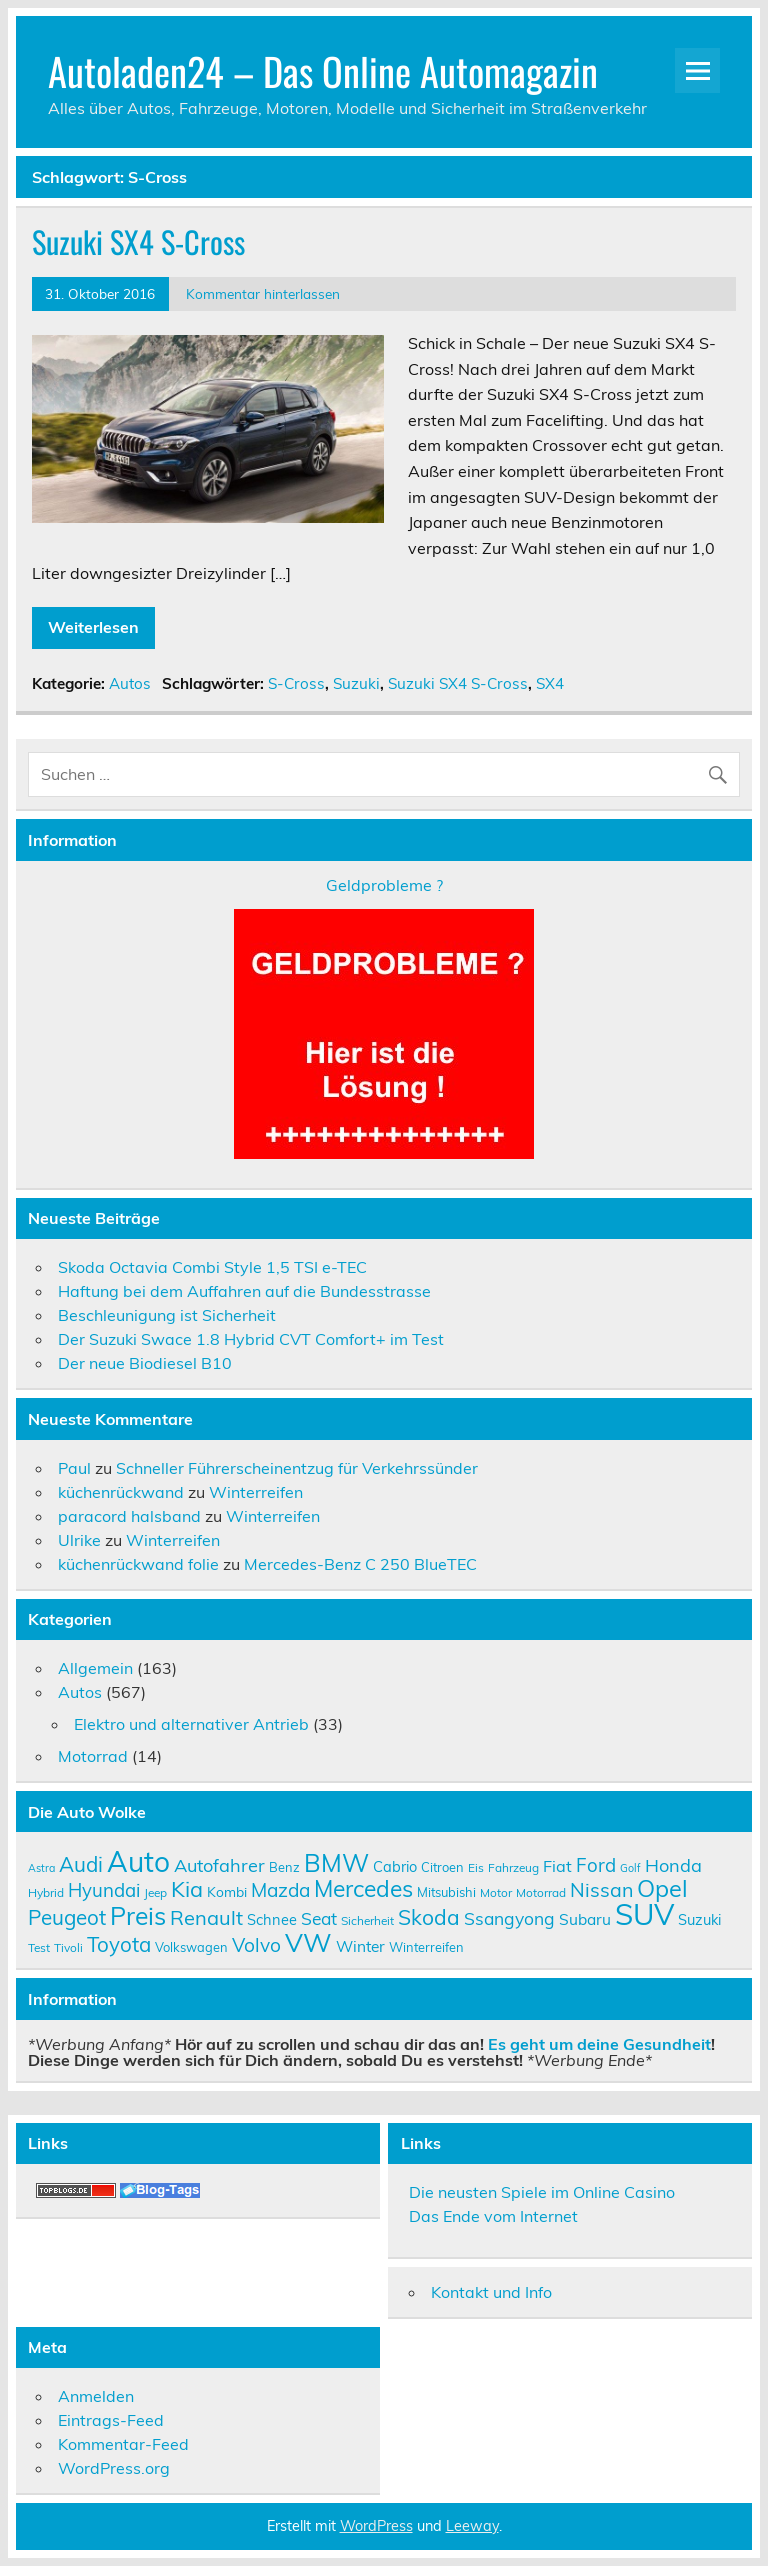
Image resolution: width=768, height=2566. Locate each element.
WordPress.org (114, 2468)
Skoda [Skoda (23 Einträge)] (429, 1917)
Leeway (472, 2526)
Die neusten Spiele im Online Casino (542, 2192)
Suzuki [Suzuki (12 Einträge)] (699, 1919)
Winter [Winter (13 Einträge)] (360, 1946)
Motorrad (93, 1756)
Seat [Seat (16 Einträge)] (319, 1918)
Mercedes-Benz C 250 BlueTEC (360, 1564)
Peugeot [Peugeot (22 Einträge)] (67, 1917)
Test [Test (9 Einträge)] (39, 1947)
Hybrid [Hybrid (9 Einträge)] (46, 1892)
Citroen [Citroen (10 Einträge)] (442, 1867)
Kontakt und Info (491, 2292)
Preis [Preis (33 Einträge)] (138, 1915)
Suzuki (356, 683)
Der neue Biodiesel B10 (145, 1363)
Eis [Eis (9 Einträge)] (476, 1867)
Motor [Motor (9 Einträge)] (496, 1892)
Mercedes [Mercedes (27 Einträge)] (363, 1888)
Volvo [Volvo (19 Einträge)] (256, 1945)
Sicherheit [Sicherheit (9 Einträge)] (367, 1920)
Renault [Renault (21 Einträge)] (206, 1917)
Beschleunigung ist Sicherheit (167, 1315)
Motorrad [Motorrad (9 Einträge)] (541, 1892)
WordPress (376, 2526)
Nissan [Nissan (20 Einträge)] (601, 1889)
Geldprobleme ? (384, 885)
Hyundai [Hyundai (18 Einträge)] (104, 1890)
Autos (130, 683)
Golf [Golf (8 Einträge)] (630, 1868)
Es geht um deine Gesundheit (599, 2044)
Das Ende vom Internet (493, 2216)
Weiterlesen (93, 627)
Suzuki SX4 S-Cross (138, 241)
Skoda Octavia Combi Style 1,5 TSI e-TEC (212, 1267)
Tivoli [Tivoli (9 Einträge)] (68, 1947)
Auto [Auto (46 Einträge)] (138, 1861)
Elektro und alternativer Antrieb (191, 1724)
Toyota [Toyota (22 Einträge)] (119, 1944)
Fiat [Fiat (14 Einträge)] (557, 1866)
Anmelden (96, 2396)
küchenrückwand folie (138, 1564)
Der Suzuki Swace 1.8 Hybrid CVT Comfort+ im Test (251, 1339)
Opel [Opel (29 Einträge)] (662, 1888)
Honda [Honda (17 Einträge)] (673, 1865)
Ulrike (79, 1540)
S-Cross (296, 683)
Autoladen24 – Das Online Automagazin (323, 70)
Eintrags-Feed (111, 2420)
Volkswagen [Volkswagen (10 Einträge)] (191, 1947)
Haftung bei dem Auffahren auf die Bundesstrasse (244, 1291)
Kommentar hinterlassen (263, 293)
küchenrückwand (121, 1492)
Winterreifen (256, 1492)
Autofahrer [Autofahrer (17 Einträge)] (219, 1865)
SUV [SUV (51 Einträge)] (644, 1914)
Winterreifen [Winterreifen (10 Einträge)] (426, 1947)
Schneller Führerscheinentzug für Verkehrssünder (297, 1468)
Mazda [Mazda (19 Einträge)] (280, 1890)
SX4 (550, 683)
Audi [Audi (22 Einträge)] (81, 1864)
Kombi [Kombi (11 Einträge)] (227, 1891)
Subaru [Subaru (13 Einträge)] (585, 1919)
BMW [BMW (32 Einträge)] (336, 1862)
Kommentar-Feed (123, 2444)
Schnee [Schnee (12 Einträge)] (272, 1919)
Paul (74, 1468)
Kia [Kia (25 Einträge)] (187, 1888)
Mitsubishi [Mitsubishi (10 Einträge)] (446, 1892)
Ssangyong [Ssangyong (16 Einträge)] (509, 1918)
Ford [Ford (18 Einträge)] (596, 1865)
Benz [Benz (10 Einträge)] (284, 1867)
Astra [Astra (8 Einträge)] (41, 1868)
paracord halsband (129, 1516)
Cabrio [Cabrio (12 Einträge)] (395, 1866)
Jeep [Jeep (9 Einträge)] (155, 1892)
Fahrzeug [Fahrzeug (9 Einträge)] (513, 1867)
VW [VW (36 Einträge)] (308, 1942)
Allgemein (95, 1668)
